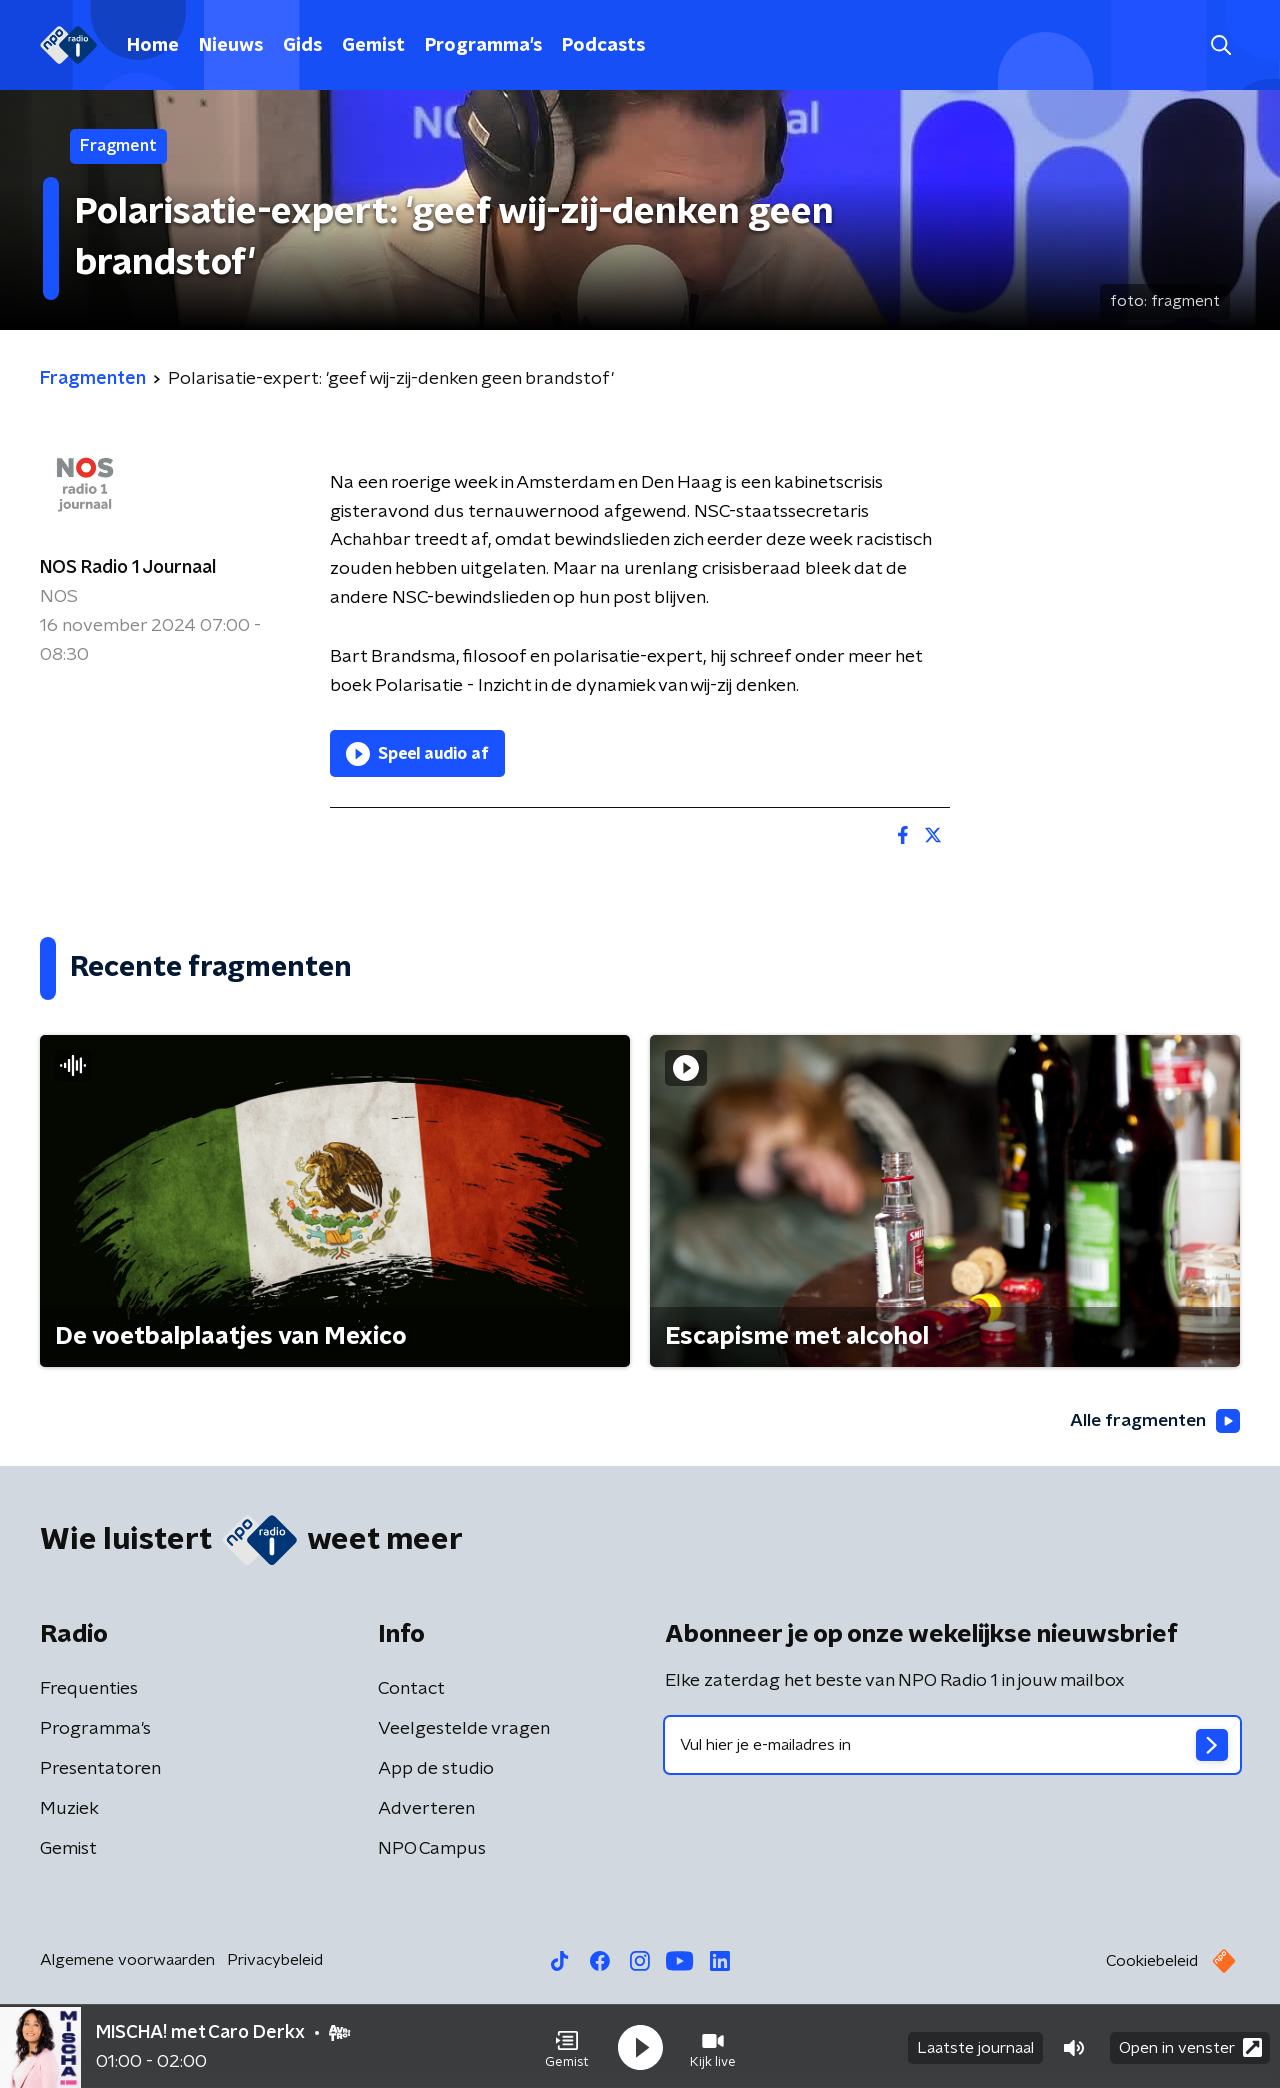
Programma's (483, 46)
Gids (302, 46)
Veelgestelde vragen (464, 1730)
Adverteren (426, 1810)
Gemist (373, 46)
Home (153, 46)
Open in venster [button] (1190, 2045)
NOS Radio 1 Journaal (128, 568)
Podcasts (603, 46)
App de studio (436, 1770)
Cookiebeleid (1152, 1962)
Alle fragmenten (1153, 1421)
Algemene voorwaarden (127, 1961)
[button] (567, 2046)
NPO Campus (432, 1850)
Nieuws (231, 46)
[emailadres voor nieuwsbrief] (952, 1746)
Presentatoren (100, 1770)
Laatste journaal (975, 2046)
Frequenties (89, 1690)
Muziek (69, 1810)
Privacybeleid (275, 1961)
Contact (411, 1690)
